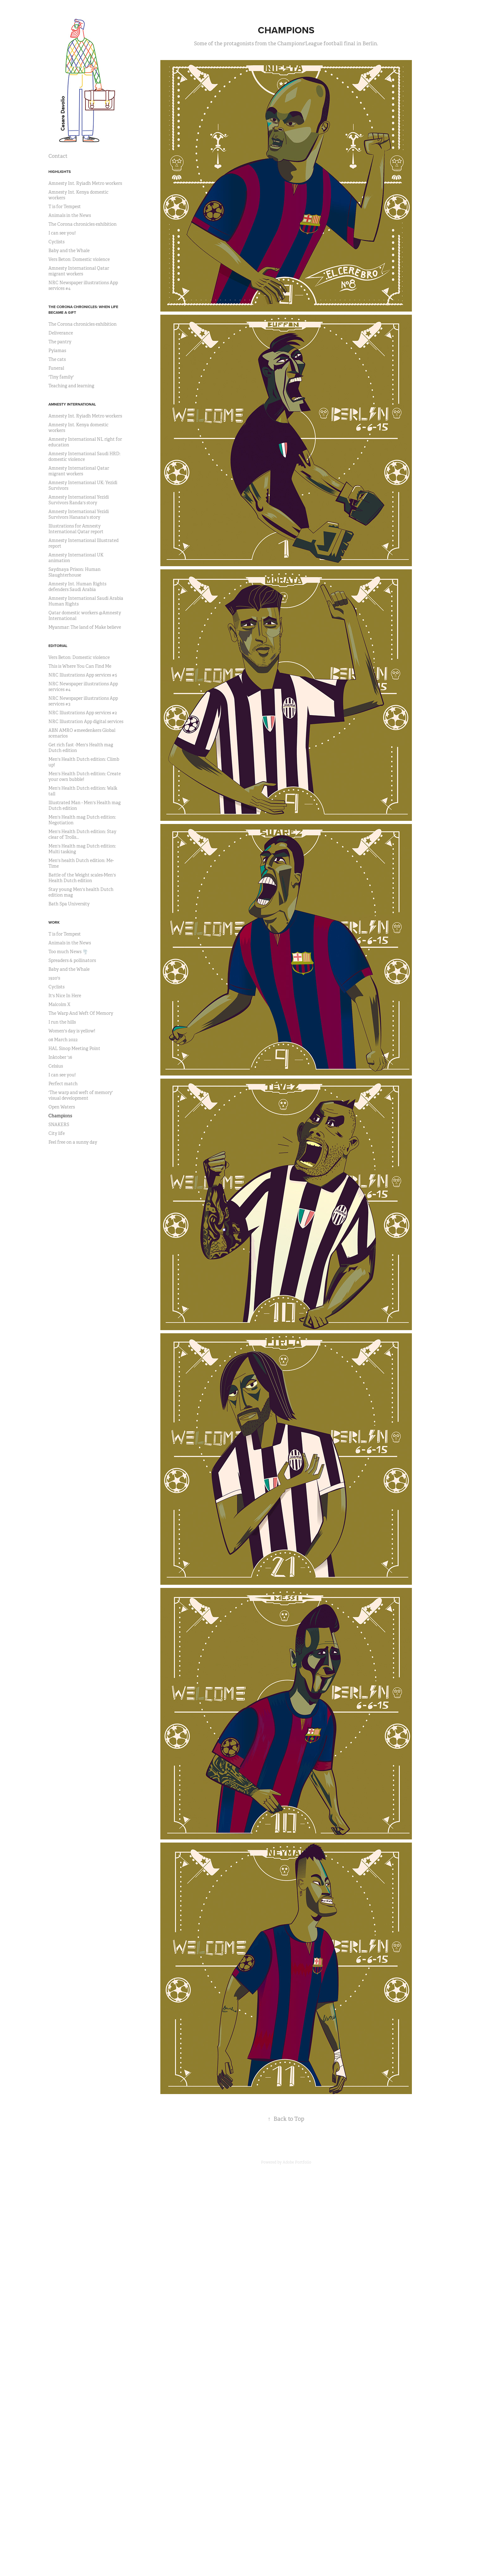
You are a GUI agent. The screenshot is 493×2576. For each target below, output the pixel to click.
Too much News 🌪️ (68, 951)
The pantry (59, 342)
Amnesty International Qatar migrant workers (78, 271)
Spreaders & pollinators (72, 960)
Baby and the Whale (69, 250)
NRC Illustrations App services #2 (82, 713)
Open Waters (61, 1107)
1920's (54, 978)
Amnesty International (72, 404)
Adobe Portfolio (297, 2162)
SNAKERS (58, 1124)
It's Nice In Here (64, 995)
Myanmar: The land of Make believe (84, 627)
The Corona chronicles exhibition (82, 224)
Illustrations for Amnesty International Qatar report (75, 528)
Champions (60, 1116)
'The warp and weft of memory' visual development (80, 1095)
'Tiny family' (61, 377)
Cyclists (56, 242)
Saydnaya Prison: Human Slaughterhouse (74, 572)
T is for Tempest (64, 206)
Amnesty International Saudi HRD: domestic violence (84, 456)
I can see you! (62, 233)
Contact (58, 156)
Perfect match (63, 1083)
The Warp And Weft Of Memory (80, 1013)
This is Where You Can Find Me (79, 666)
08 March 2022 (63, 1039)
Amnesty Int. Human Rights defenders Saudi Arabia (77, 586)
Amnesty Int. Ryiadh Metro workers (85, 183)
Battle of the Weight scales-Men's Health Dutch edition (82, 877)
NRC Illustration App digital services (85, 721)
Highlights (59, 171)
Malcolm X (59, 1004)
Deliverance (60, 333)
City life (56, 1133)
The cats (57, 359)
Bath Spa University (69, 904)
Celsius (55, 1066)
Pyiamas (57, 350)
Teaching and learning (71, 386)
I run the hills (62, 1022)
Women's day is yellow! (71, 1031)
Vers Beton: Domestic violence (79, 259)
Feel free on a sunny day (72, 1142)
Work (54, 922)
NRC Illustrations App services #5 (82, 675)
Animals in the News (69, 215)
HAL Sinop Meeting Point (74, 1048)
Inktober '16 (60, 1057)
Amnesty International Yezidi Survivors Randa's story (78, 500)
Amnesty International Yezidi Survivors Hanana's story (78, 514)
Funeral (56, 368)
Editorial (57, 645)
